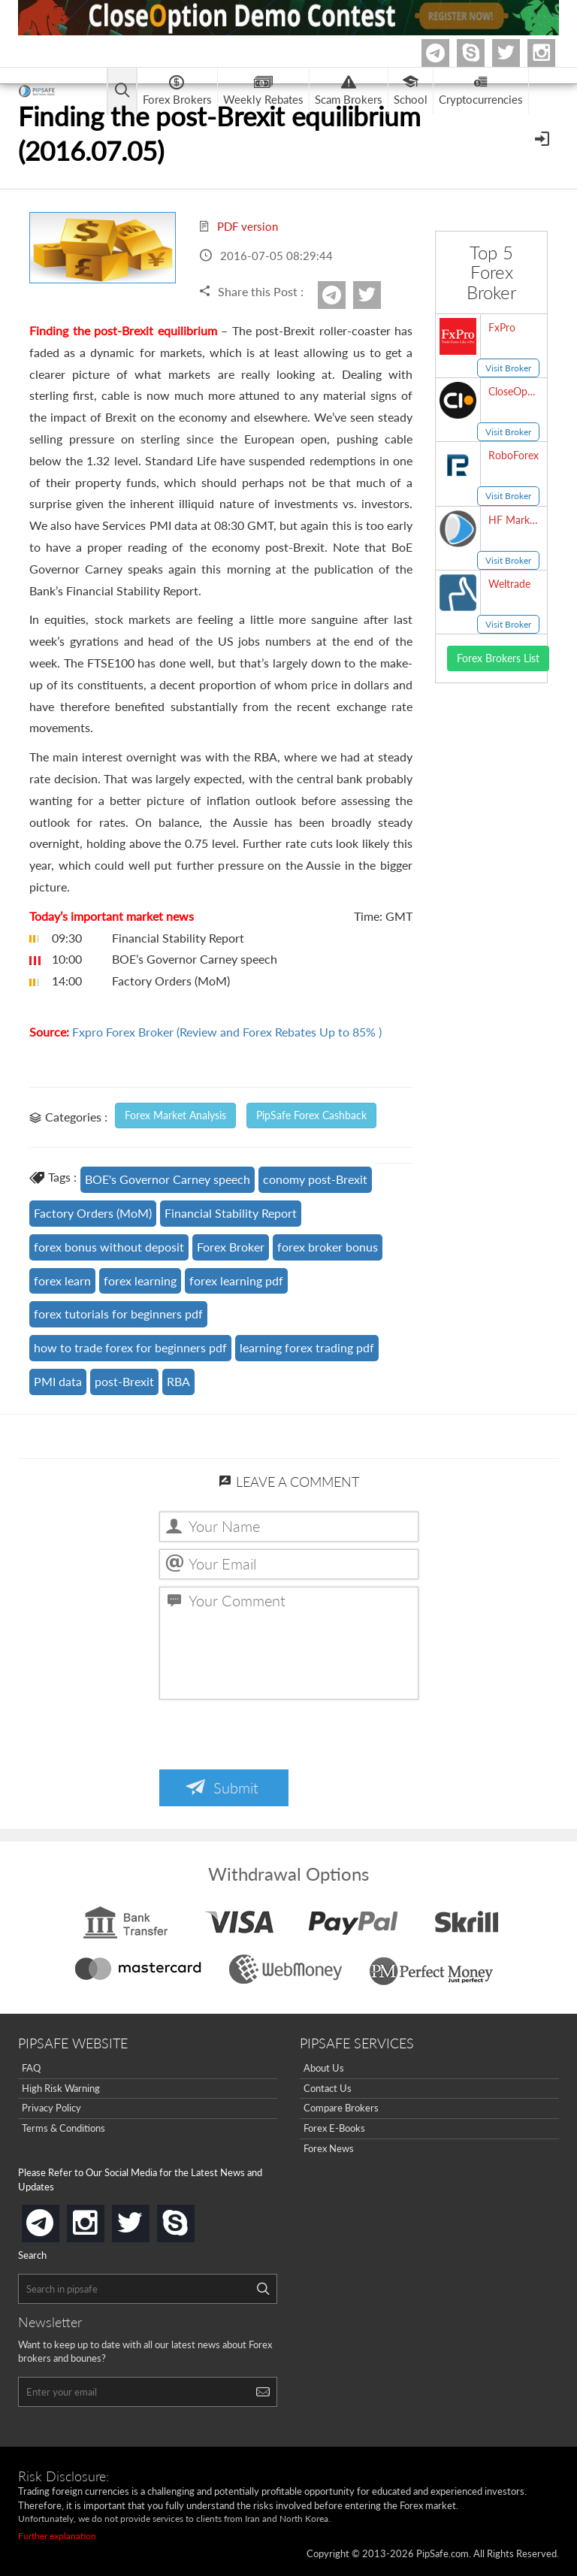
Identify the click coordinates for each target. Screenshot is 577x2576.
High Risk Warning (61, 2088)
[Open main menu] (126, 91)
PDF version (238, 226)
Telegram (447, 56)
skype (192, 2218)
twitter (517, 53)
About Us (324, 2068)
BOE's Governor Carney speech (167, 1179)
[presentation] (273, 1736)
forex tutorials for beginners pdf (118, 1313)
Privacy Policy (51, 2108)
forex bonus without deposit (109, 1247)
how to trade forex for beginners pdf (130, 1347)
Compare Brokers (341, 2108)
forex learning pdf (236, 1280)
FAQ (31, 2068)
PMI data (58, 1381)
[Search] (263, 2289)
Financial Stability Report (231, 1213)
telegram (56, 2222)
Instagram (553, 53)
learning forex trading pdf (307, 1347)
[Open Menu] (543, 137)
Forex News (329, 2148)
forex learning (140, 1280)
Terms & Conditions (63, 2128)
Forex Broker (230, 1247)
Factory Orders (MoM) (93, 1213)
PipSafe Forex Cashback (311, 1115)
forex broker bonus (327, 1247)
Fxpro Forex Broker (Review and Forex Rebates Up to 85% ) (227, 1032)
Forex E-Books (334, 2128)
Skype (482, 53)
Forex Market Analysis (175, 1115)
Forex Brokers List (498, 658)
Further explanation (57, 2535)
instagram (101, 2218)
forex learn (62, 1280)
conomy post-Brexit (315, 1179)
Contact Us (328, 2088)
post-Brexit (124, 1381)
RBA (178, 1381)
